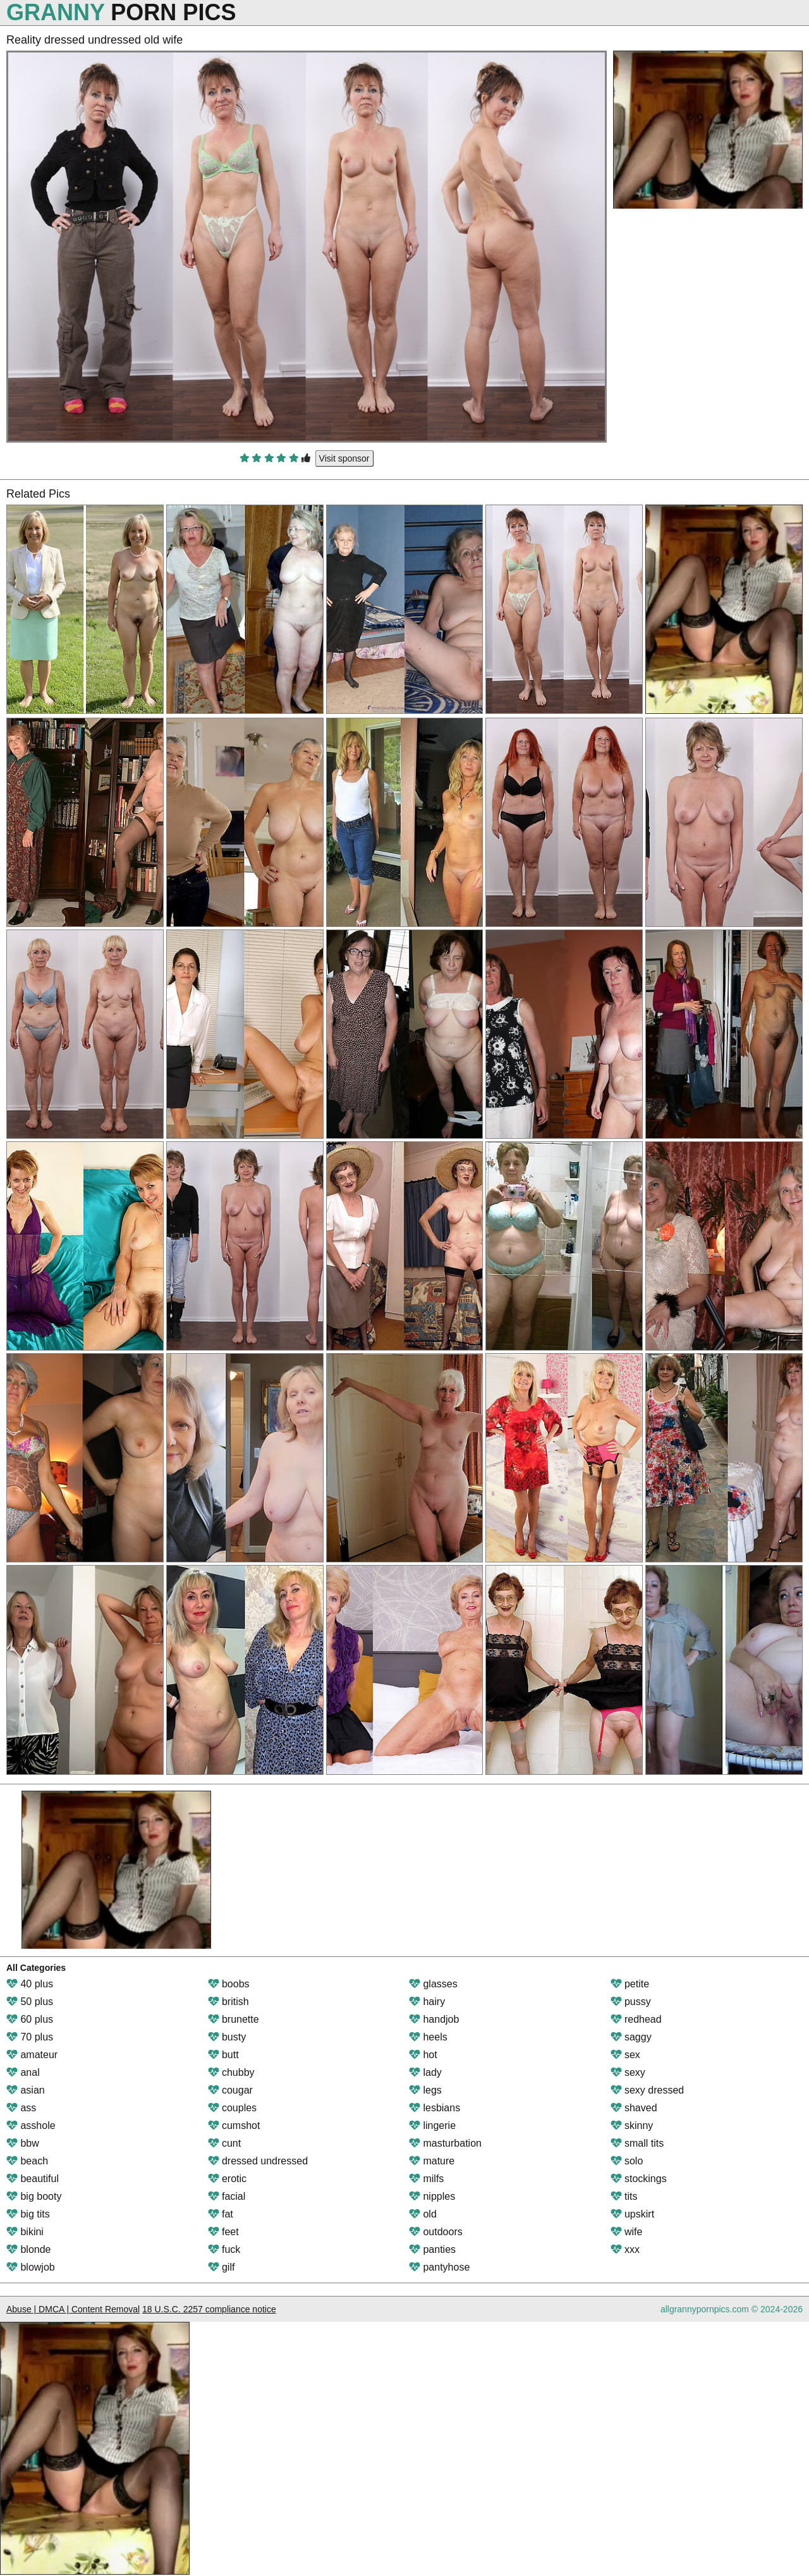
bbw (22, 2143)
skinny (632, 2125)
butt (223, 2054)
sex (625, 2054)
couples (232, 2107)
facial (227, 2196)
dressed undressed (258, 2161)
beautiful (32, 2178)
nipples (432, 2196)
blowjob (30, 2267)
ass (21, 2107)
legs (425, 2090)
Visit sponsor (344, 458)
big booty (33, 2196)
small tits (637, 2143)
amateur (32, 2054)
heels (428, 2037)
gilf (221, 2267)
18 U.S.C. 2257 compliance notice (209, 2309)
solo (627, 2161)
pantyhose (439, 2267)
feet (223, 2231)
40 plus (29, 1983)
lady (425, 2072)
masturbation (445, 2143)
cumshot (234, 2125)
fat (220, 2214)
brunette (233, 2019)
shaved (634, 2107)
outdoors (436, 2231)
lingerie (432, 2125)
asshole (31, 2125)
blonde (28, 2249)
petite (630, 1983)
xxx (625, 2249)
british (228, 2001)
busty (227, 2037)
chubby (231, 2072)
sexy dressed (647, 2090)
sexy (628, 2072)
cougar (230, 2090)
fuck (224, 2249)
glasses (433, 1983)
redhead (636, 2019)
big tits (28, 2214)
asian (25, 2090)
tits (624, 2196)
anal (23, 2072)
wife (627, 2231)
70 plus (29, 2037)
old (423, 2214)
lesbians (434, 2107)
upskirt (633, 2214)
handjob (434, 2019)
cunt (224, 2143)
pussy (631, 2001)
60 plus (29, 2019)
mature (431, 2161)
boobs (229, 1983)
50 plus (29, 2001)
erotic (227, 2178)
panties (432, 2249)
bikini (25, 2231)
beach (27, 2161)
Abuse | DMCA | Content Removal (73, 2309)
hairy (427, 2001)
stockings (639, 2178)
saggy (631, 2037)
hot (423, 2054)
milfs (426, 2178)
